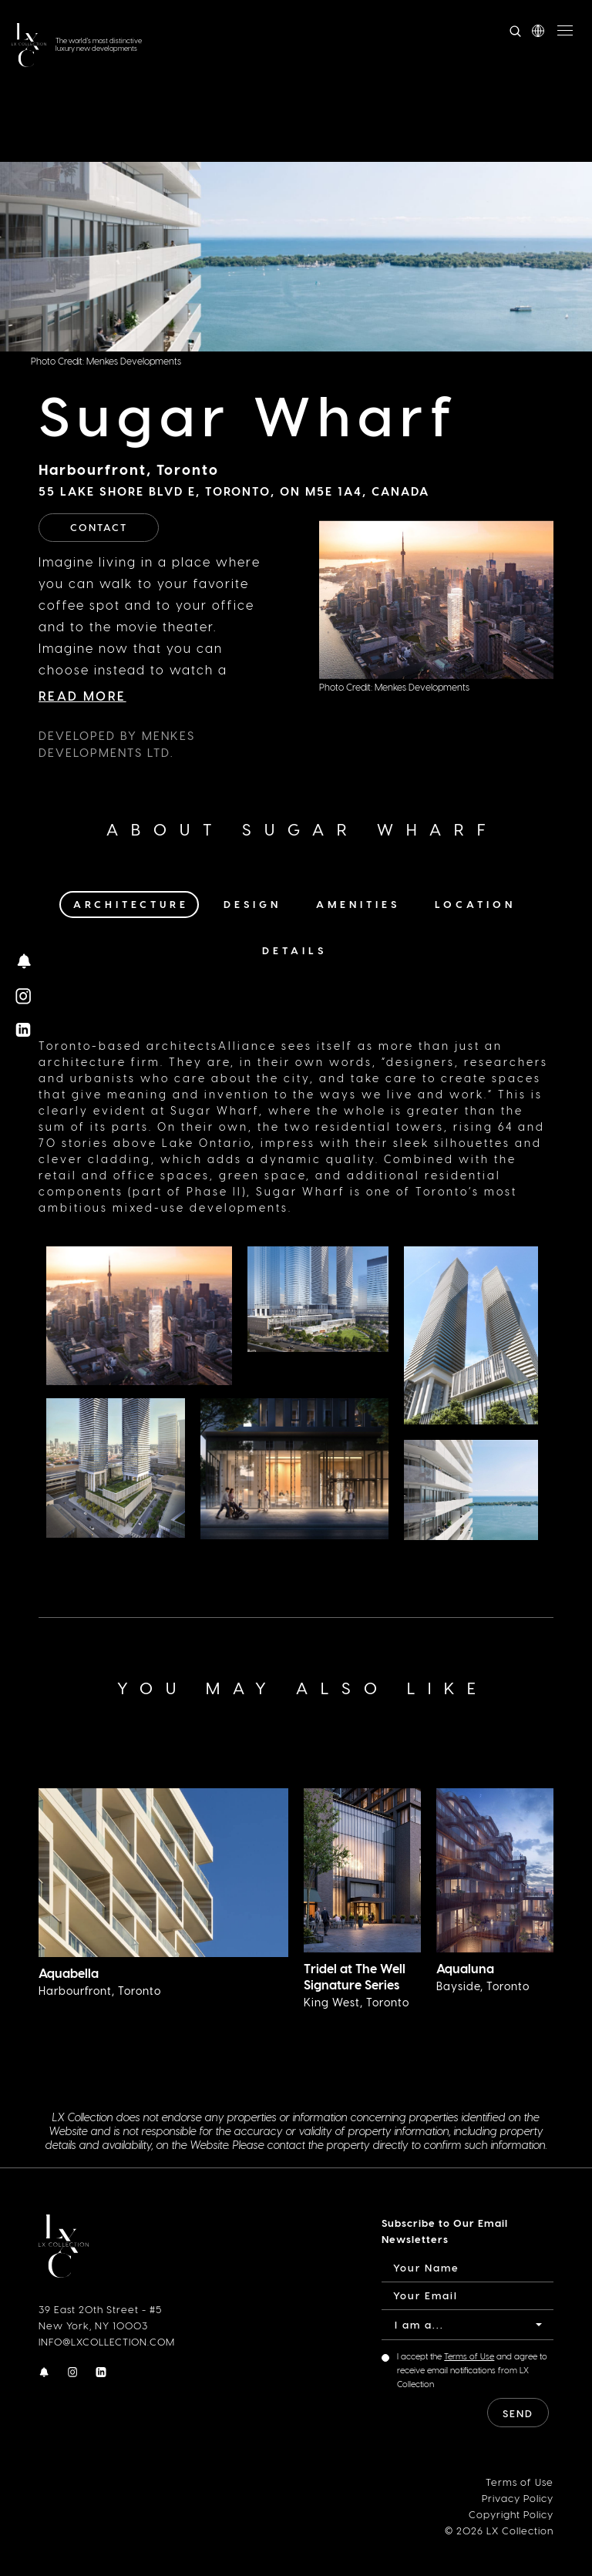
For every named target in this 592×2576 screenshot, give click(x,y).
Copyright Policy (511, 2513)
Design (252, 904)
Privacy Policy (517, 2497)
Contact (98, 527)
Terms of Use (469, 2356)
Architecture (131, 904)
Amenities (358, 904)
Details (294, 950)
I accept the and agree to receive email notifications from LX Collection (472, 2370)
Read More (82, 695)
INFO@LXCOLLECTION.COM (107, 2341)
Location (475, 904)
